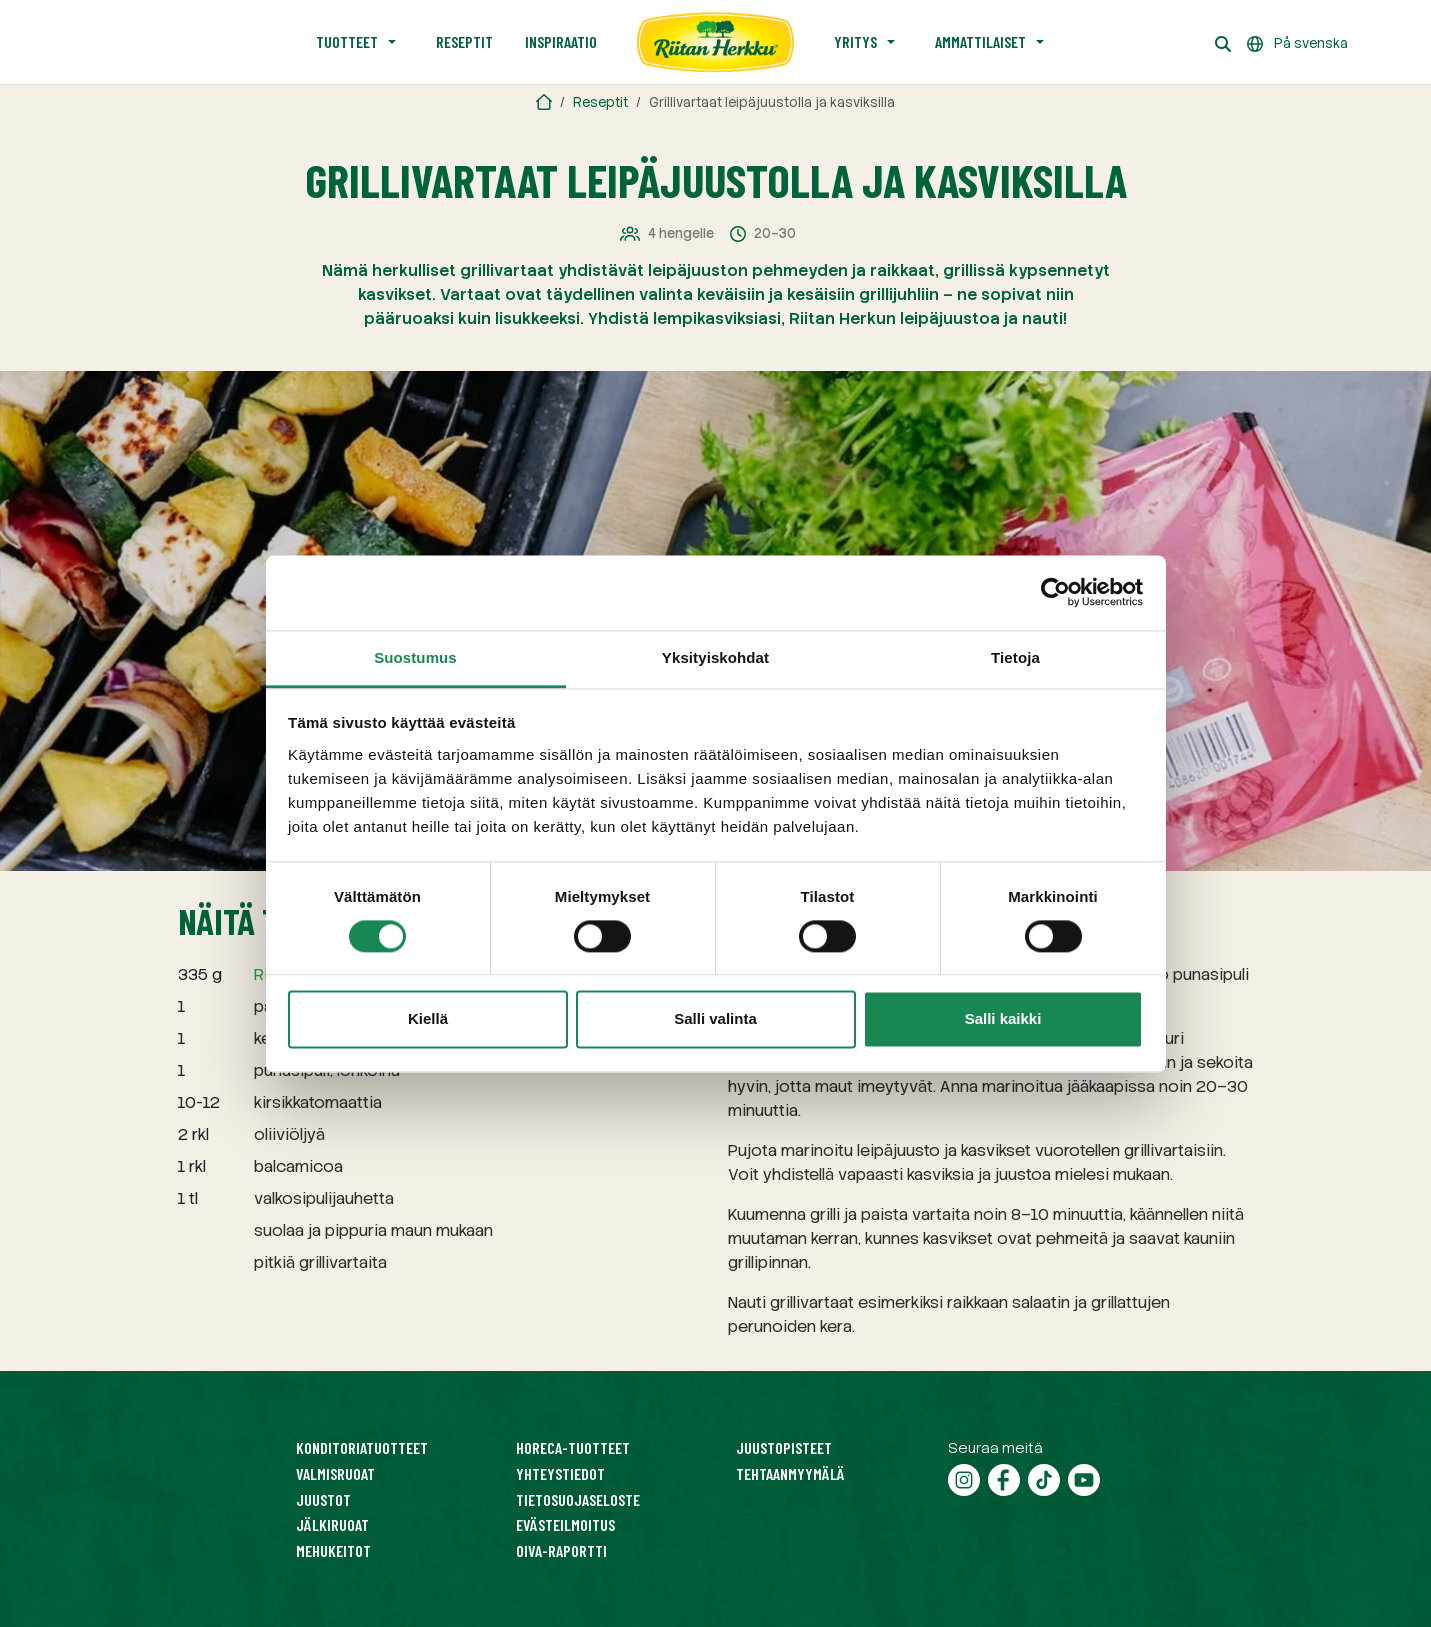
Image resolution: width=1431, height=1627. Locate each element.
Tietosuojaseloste (578, 1499)
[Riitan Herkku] (544, 102)
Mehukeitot (333, 1550)
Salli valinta (715, 1019)
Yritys (855, 41)
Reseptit (464, 41)
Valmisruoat (335, 1473)
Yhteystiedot (560, 1473)
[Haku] (1223, 42)
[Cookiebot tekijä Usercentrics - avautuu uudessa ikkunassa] (1055, 592)
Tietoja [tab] (1015, 657)
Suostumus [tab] (415, 657)
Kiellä (428, 1019)
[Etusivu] (716, 42)
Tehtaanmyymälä (790, 1473)
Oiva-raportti (561, 1550)
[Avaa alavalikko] (392, 42)
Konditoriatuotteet (362, 1447)
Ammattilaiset (980, 41)
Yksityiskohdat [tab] (715, 657)
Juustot (323, 1499)
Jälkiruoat (332, 1524)
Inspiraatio (561, 41)
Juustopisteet (784, 1447)
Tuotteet (347, 41)
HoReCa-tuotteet (573, 1447)
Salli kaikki (1003, 1019)
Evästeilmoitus (565, 1524)
